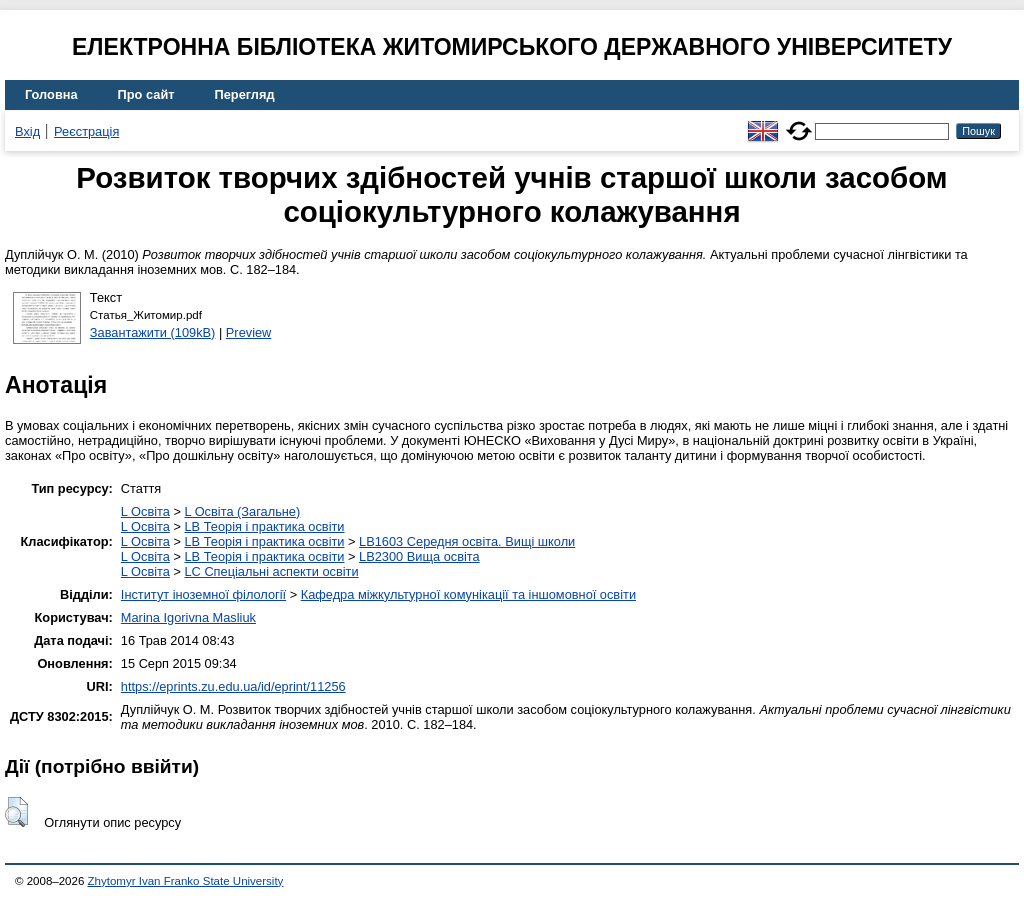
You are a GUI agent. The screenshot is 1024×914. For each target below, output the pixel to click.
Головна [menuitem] (51, 94)
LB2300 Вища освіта (419, 556)
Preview (249, 332)
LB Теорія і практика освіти (264, 526)
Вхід (27, 131)
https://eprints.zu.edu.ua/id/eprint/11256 (233, 686)
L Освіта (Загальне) (242, 511)
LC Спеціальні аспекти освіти (271, 571)
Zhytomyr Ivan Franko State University (186, 881)
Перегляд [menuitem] (245, 94)
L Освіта (145, 511)
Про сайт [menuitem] (146, 94)
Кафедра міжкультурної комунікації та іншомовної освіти (468, 594)
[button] (16, 812)
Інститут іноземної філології (203, 594)
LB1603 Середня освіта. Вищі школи (467, 541)
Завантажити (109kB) (153, 332)
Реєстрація (86, 131)
